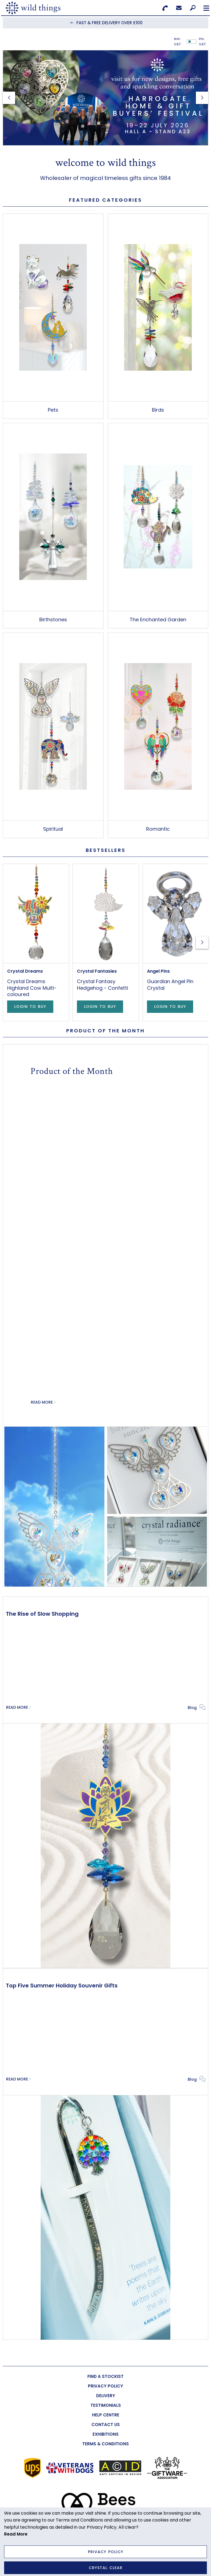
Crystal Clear (106, 2567)
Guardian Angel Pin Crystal (170, 984)
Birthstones (53, 619)
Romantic (158, 828)
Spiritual (53, 828)
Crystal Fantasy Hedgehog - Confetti (102, 984)
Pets (53, 409)
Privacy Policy (105, 2552)
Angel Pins (158, 971)
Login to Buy (30, 1006)
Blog (192, 1707)
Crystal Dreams (25, 971)
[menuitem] (105, 2376)
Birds (158, 409)
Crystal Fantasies (97, 971)
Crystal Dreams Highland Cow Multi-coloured (32, 988)
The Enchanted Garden (158, 619)
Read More (42, 1402)
